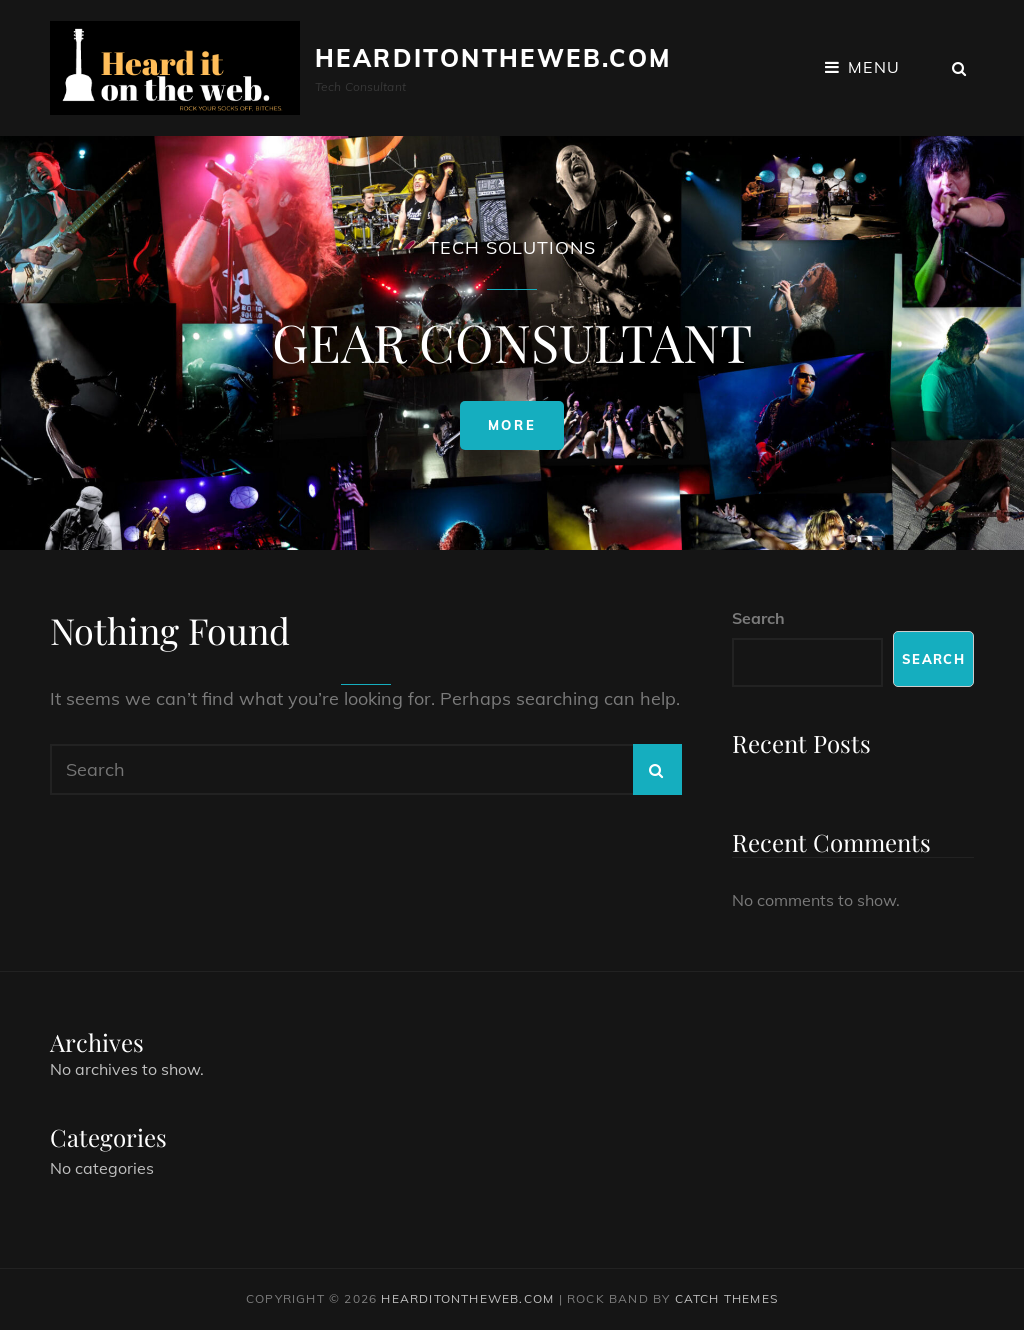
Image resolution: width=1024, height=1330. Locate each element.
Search (758, 618)
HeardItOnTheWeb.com (493, 58)
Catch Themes (726, 1298)
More (526, 430)
